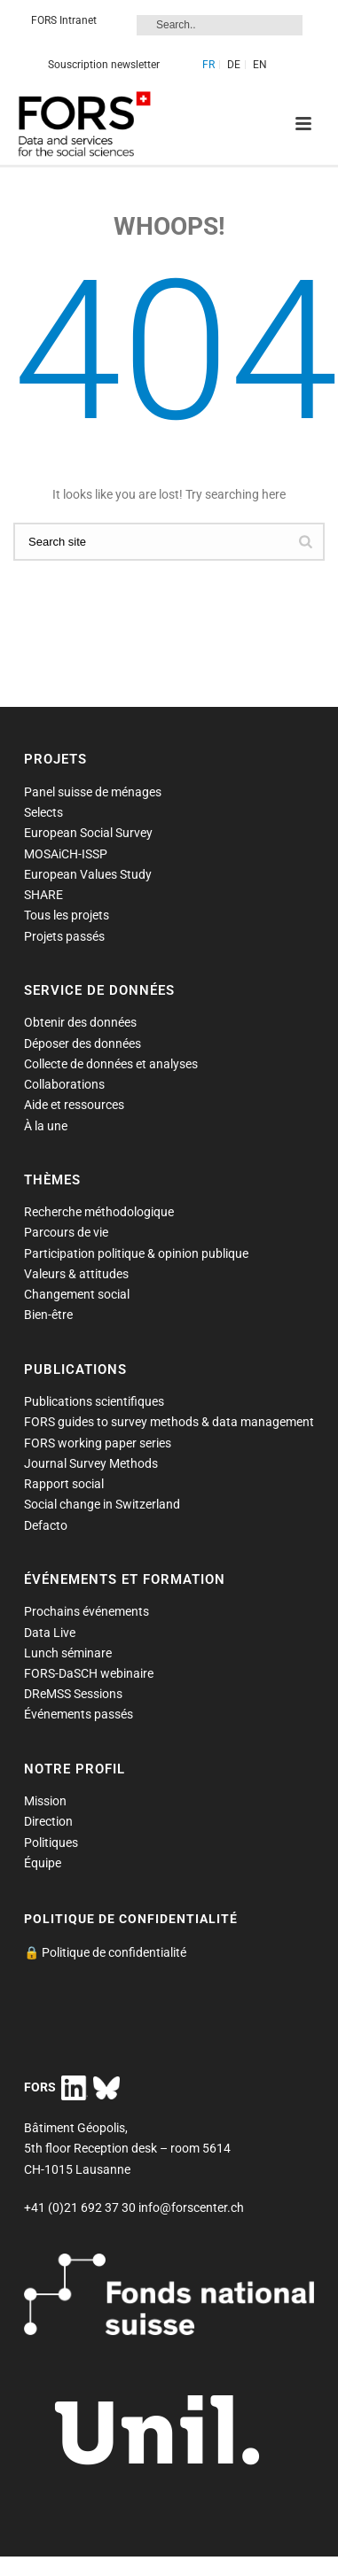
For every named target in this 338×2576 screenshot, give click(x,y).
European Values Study (88, 874)
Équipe (42, 1863)
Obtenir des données (80, 1022)
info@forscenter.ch (191, 2207)
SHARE (43, 895)
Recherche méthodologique (99, 1212)
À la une (45, 1126)
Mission (45, 1801)
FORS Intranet (64, 20)
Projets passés (64, 936)
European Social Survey (88, 833)
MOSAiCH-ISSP (65, 854)
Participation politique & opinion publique (136, 1253)
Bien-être (48, 1314)
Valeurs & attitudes (76, 1274)
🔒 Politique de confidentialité (105, 1952)
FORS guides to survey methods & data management (169, 1422)
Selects (43, 812)
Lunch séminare (68, 1653)
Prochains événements (86, 1611)
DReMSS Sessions (73, 1694)
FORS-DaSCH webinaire (88, 1673)
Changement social (77, 1294)
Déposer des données (82, 1043)
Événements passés (78, 1714)
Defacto (45, 1525)
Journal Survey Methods (91, 1463)
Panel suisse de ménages (92, 792)
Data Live (49, 1633)
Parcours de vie (66, 1232)
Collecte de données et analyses (111, 1064)
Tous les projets (66, 915)
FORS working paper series (97, 1443)
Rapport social (64, 1484)
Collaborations (64, 1084)
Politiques (51, 1842)
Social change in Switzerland (102, 1504)
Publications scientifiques (94, 1401)
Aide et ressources (74, 1105)
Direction (48, 1821)
